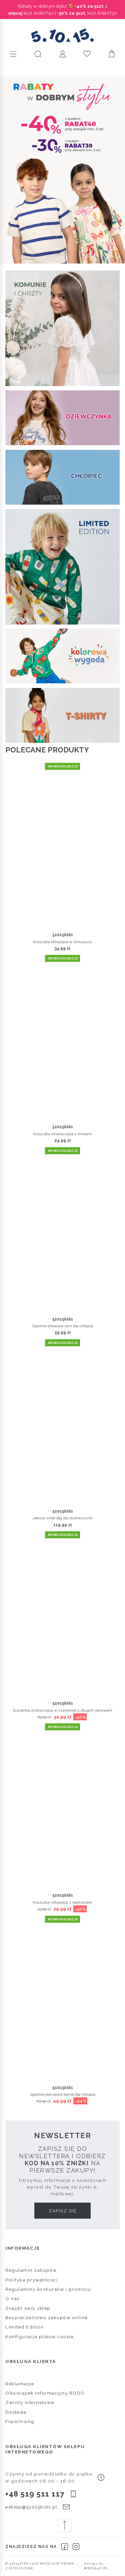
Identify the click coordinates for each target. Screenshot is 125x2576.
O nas (12, 2298)
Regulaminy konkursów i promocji (48, 2289)
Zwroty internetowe (29, 2402)
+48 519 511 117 (35, 2493)
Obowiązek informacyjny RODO (45, 2393)
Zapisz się (62, 2210)
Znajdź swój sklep (28, 2308)
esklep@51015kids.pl (31, 2507)
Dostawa (16, 2412)
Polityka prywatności (31, 2279)
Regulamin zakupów (31, 2270)
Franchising (20, 2421)
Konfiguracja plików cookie (39, 2336)
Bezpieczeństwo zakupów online (46, 2317)
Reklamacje (19, 2383)
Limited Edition (24, 2327)
